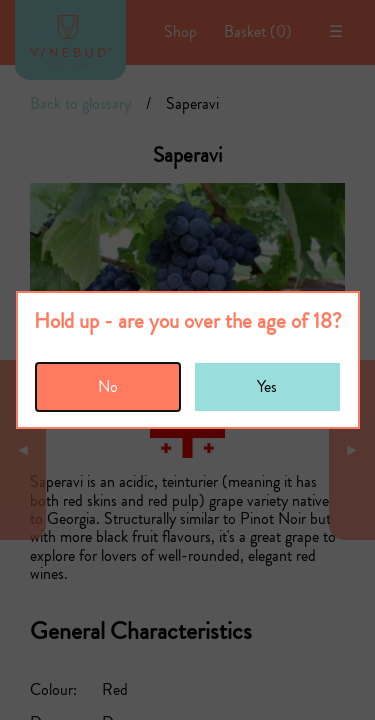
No (108, 386)
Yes (267, 386)
